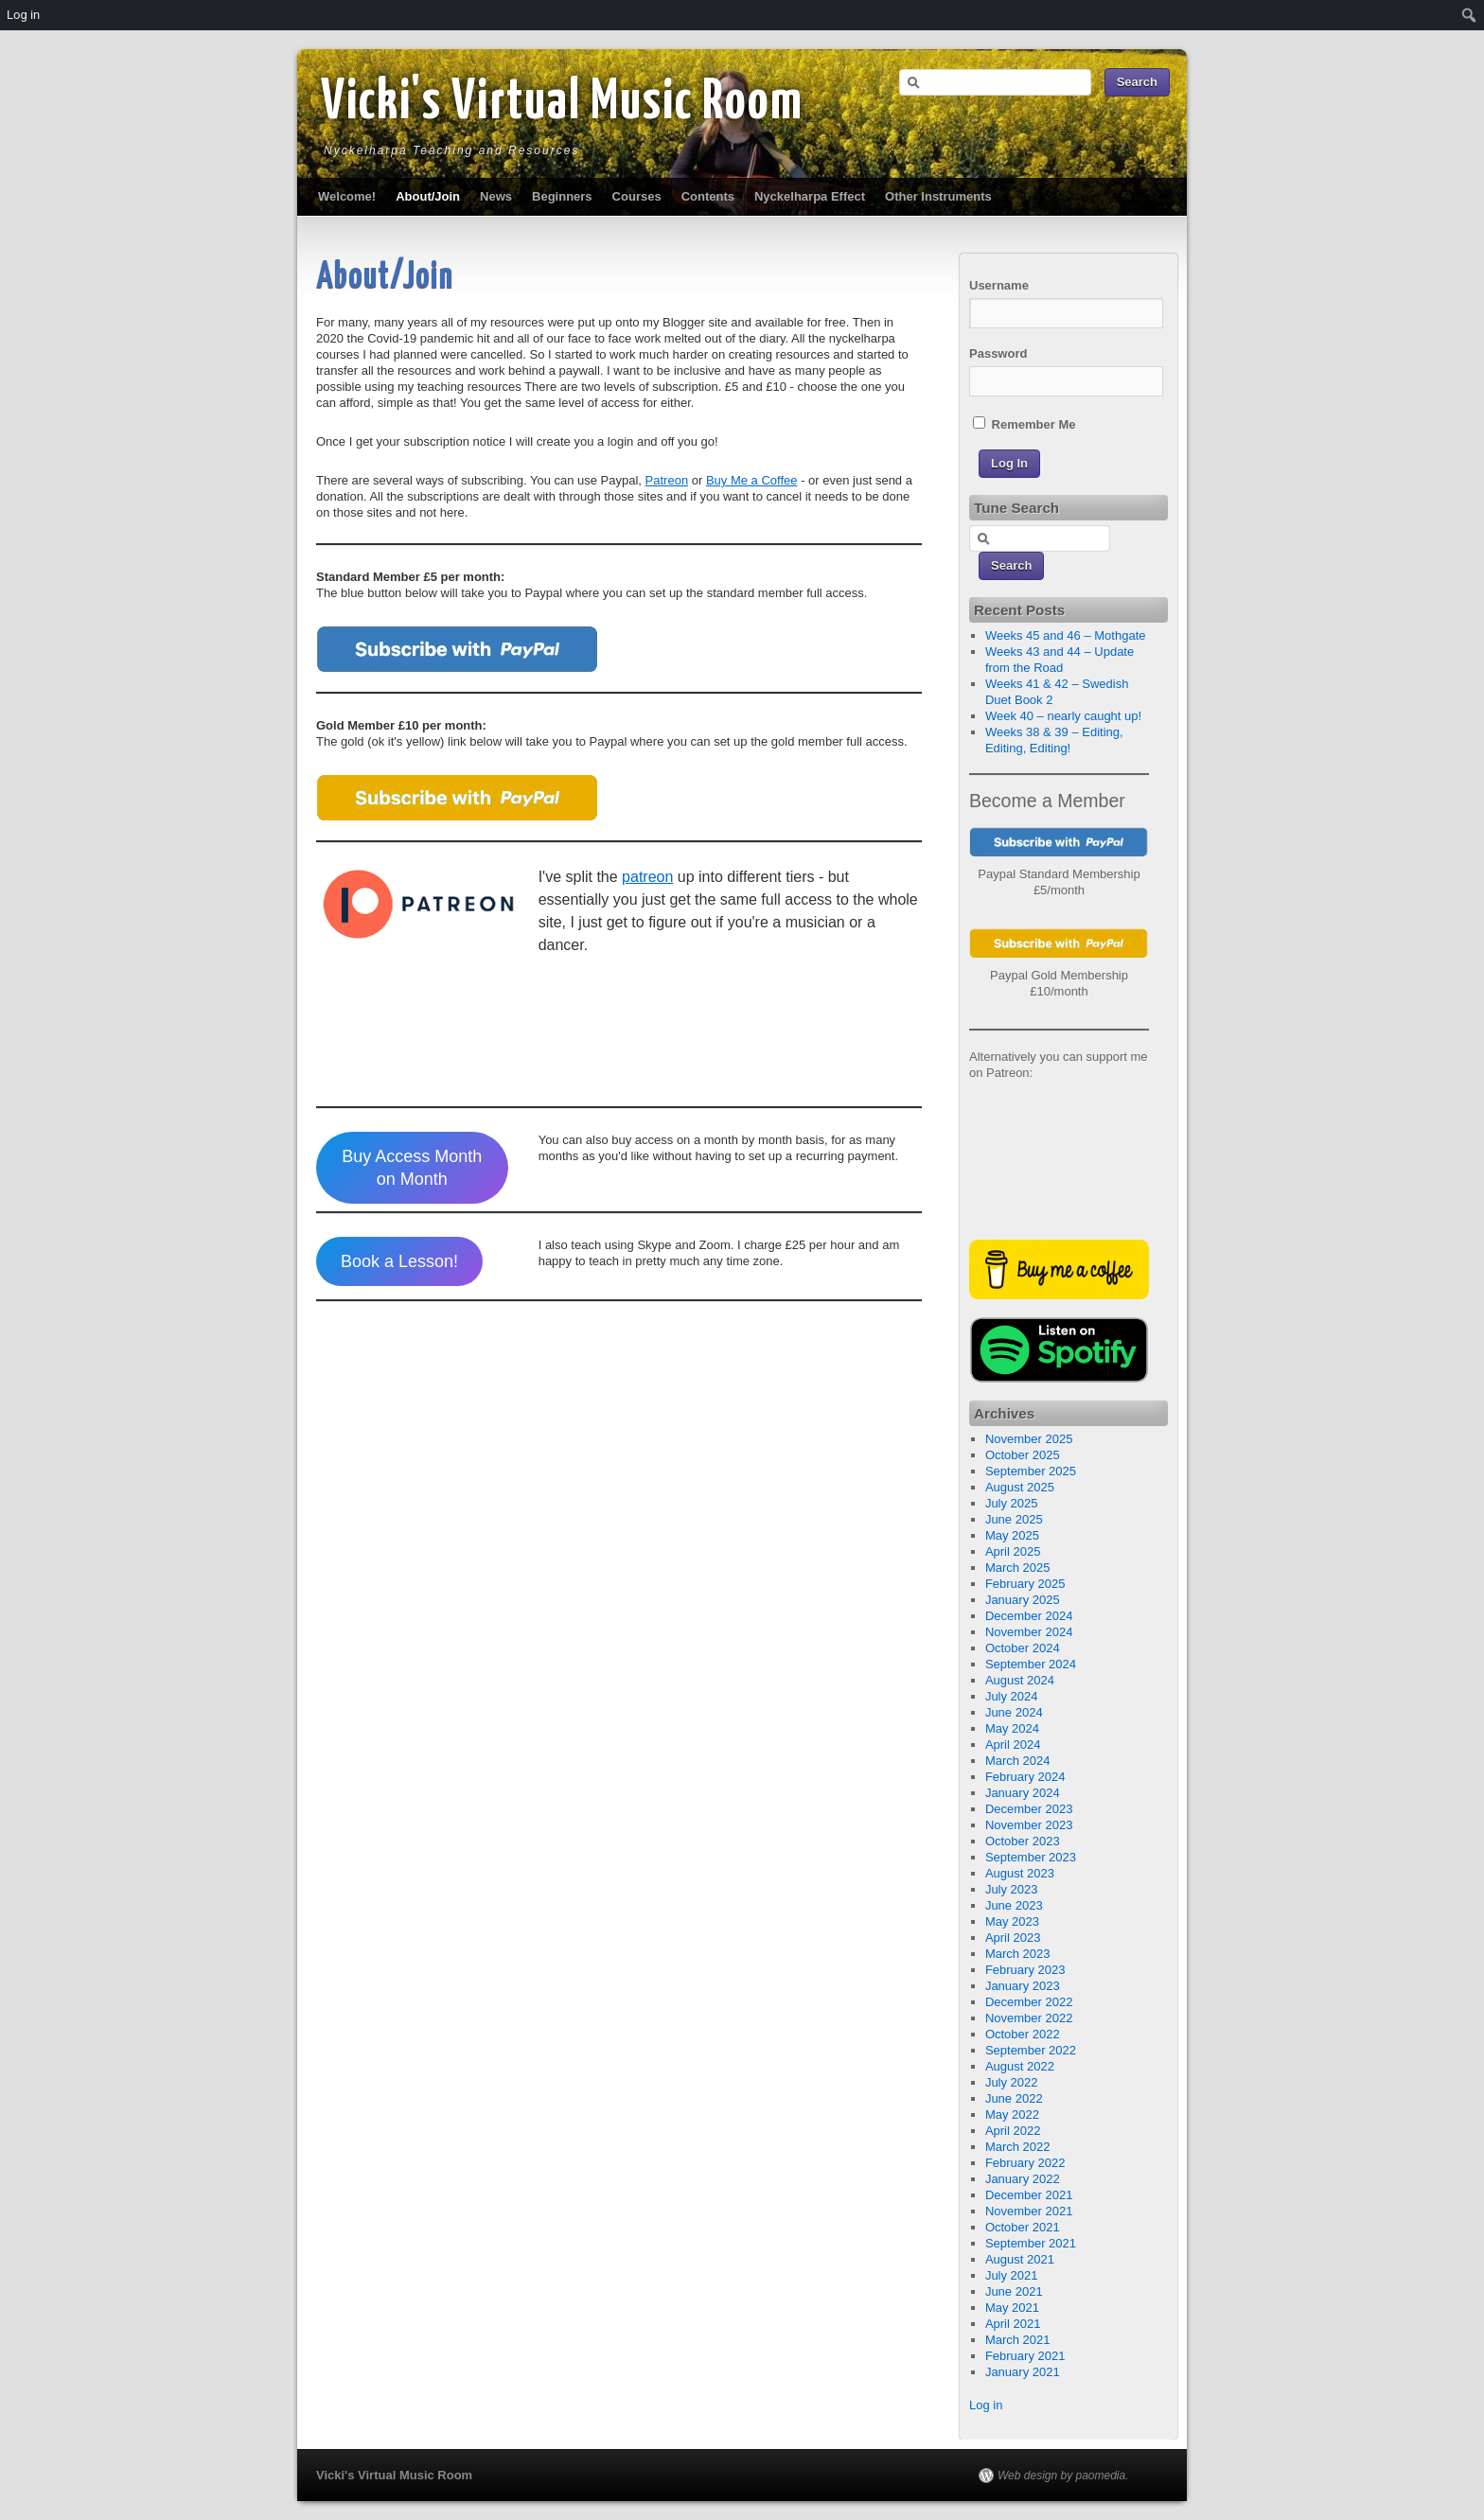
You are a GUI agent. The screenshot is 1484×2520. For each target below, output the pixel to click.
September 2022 (1030, 2050)
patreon (647, 877)
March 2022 (1018, 2147)
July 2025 (1011, 1503)
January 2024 (1022, 1793)
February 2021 (1025, 2356)
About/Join (428, 196)
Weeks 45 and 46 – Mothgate (1065, 635)
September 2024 (1030, 1664)
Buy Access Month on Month (412, 1168)
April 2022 (1013, 2130)
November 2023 (1029, 1825)
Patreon (667, 480)
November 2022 (1029, 2018)
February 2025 (1025, 1584)
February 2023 (1025, 1970)
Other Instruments (938, 196)
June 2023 (1014, 1905)
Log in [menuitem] (23, 15)
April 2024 (1013, 1744)
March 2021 (1018, 2340)
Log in (985, 2405)
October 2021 (1022, 2227)
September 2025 (1030, 1471)
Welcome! (347, 196)
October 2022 (1022, 2034)
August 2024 (1019, 1680)
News (496, 196)
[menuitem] (1469, 15)
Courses (637, 196)
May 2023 (1012, 1921)
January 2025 (1022, 1600)
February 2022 (1025, 2163)
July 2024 (1011, 1696)
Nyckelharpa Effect (809, 196)
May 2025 (1012, 1535)
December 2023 (1029, 1809)
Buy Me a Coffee (752, 480)
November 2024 (1029, 1632)
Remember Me (1024, 424)
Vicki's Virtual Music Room (562, 103)
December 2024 (1029, 1616)
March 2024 (1018, 1760)
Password (998, 353)
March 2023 (1018, 1954)
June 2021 (1014, 2291)
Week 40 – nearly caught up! (1063, 716)
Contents (707, 196)
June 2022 (1014, 2098)
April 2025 (1013, 1551)
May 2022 (1012, 2114)
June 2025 (1014, 1519)
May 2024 (1012, 1728)
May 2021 (1012, 2307)
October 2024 (1022, 1648)
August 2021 (1019, 2259)
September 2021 (1030, 2243)
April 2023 (1013, 1937)
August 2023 (1019, 1873)
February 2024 (1025, 1777)
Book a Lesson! (399, 1261)
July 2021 (1011, 2275)
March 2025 (1018, 1567)
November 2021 (1029, 2211)
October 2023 (1022, 1841)
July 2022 (1011, 2082)
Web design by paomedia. (1063, 2475)
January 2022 (1022, 2179)
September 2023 (1030, 1857)
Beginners (562, 196)
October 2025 (1022, 1455)
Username (999, 285)
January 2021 (1022, 2372)
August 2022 (1019, 2066)
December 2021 (1029, 2195)
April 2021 (1013, 2324)
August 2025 (1019, 1487)
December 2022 (1029, 2002)
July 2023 (1011, 1889)
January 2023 (1022, 1986)
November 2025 (1029, 1439)
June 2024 (1014, 1712)
